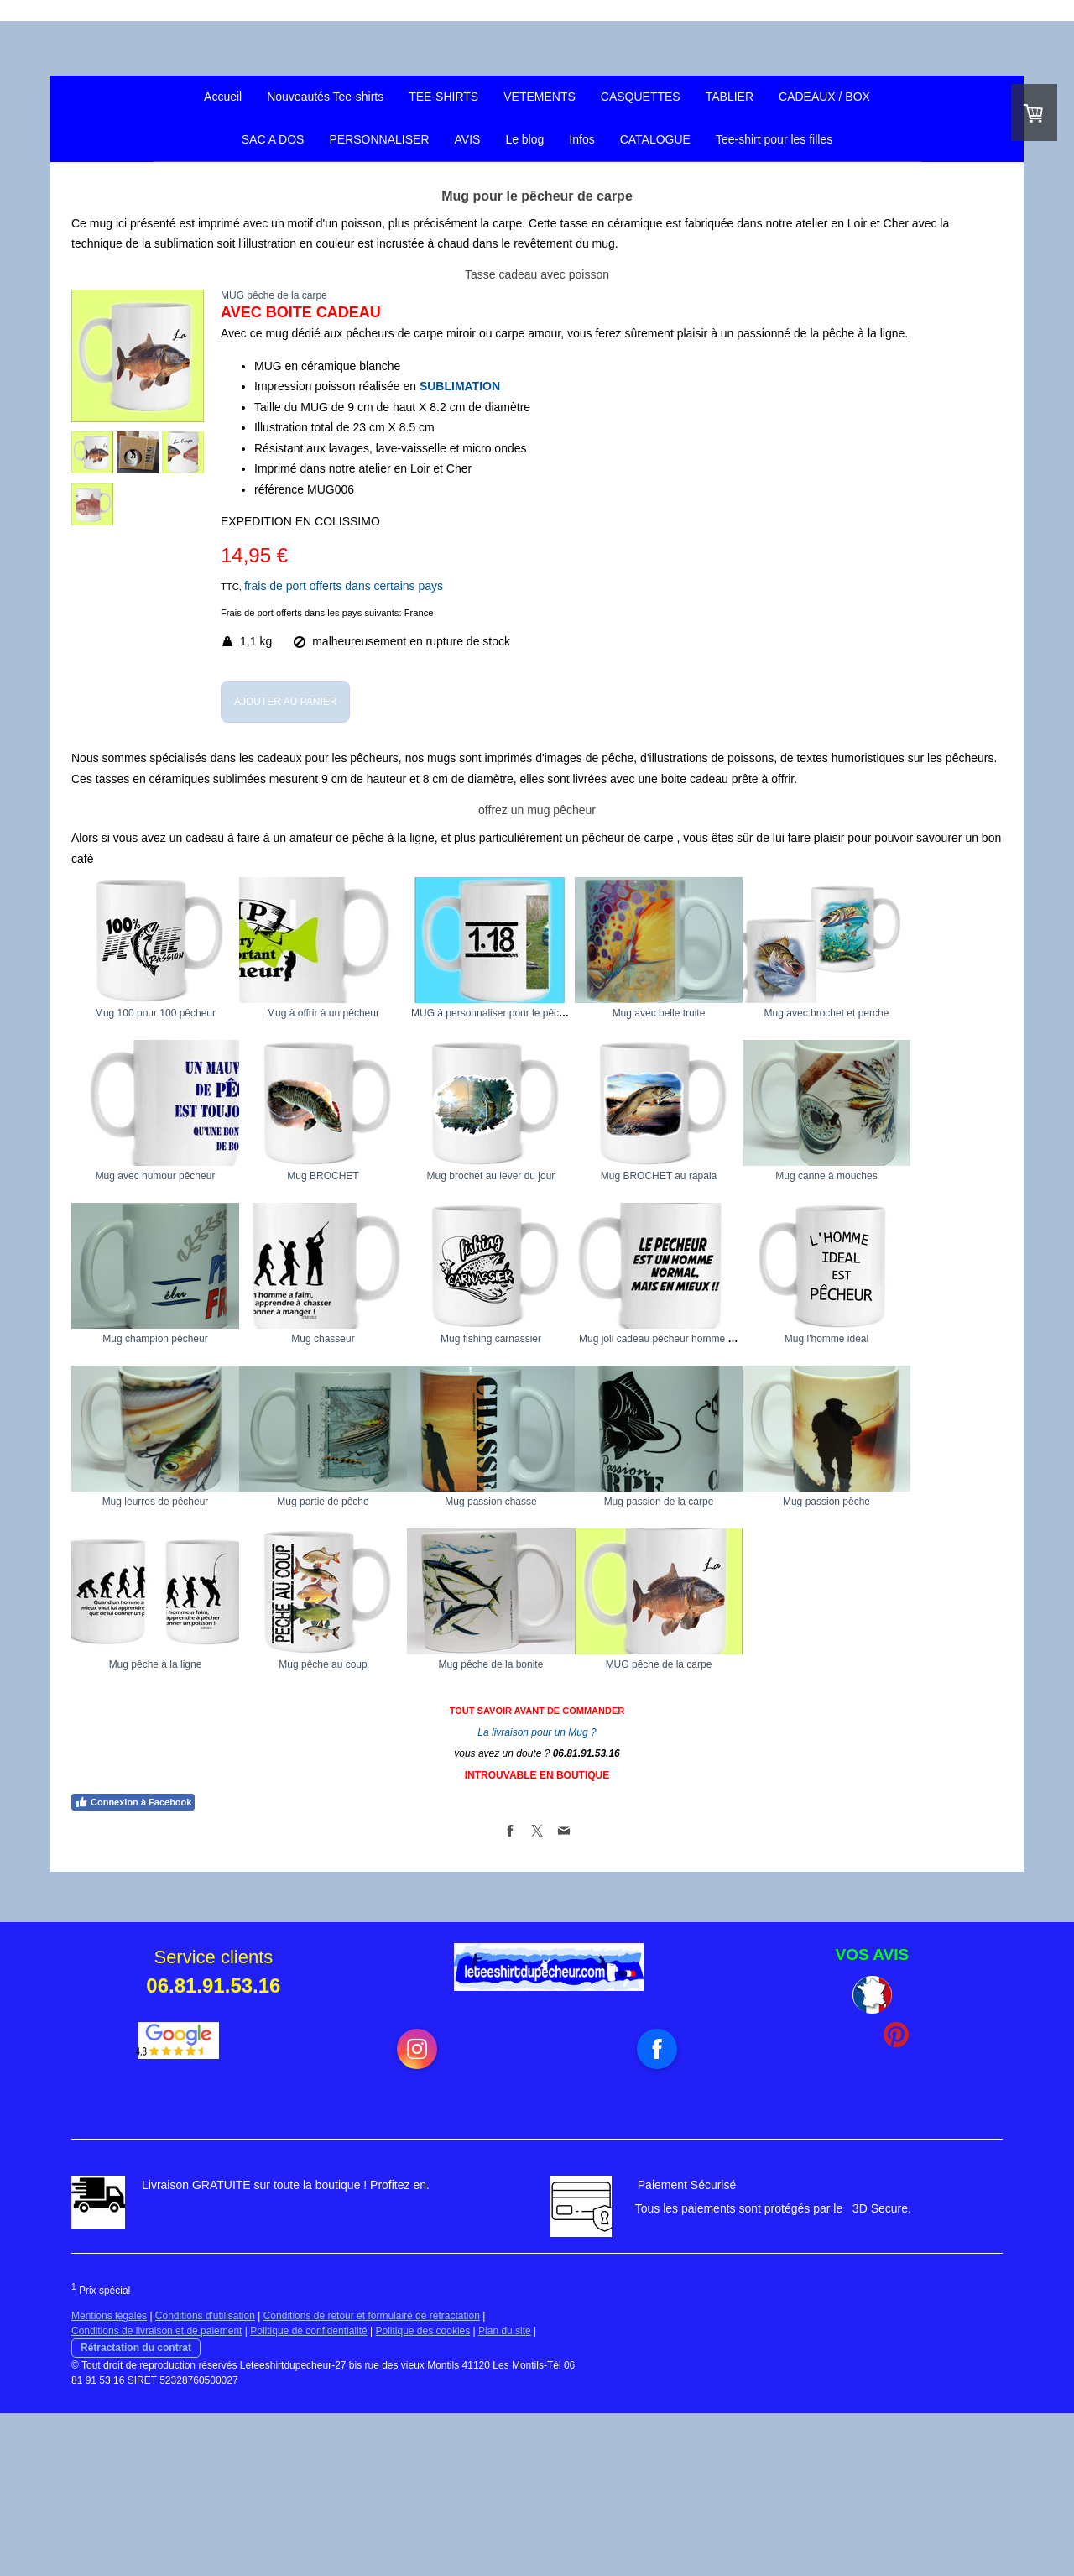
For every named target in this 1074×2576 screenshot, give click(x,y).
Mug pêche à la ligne (155, 1827)
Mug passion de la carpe (575, 1664)
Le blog (524, 139)
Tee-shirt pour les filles (774, 139)
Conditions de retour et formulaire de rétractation (371, 2479)
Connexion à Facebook (133, 1965)
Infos (581, 139)
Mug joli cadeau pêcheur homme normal (375, 1501)
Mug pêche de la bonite (575, 1827)
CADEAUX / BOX (824, 96)
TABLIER (729, 96)
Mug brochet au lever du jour (785, 1176)
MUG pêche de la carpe (785, 1827)
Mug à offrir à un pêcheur (365, 1013)
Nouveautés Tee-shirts (325, 96)
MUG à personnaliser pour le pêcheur (579, 1013)
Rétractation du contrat (136, 2510)
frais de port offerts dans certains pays (343, 586)
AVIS (468, 139)
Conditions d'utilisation (205, 2479)
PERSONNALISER (379, 139)
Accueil (223, 96)
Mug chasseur (784, 1339)
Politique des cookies (423, 2494)
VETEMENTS (539, 96)
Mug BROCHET (574, 1176)
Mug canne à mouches (364, 1339)
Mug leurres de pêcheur (785, 1501)
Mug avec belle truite (785, 1013)
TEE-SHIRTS (443, 96)
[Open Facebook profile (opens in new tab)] (657, 2212)
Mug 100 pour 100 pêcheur (155, 1013)
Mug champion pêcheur (574, 1339)
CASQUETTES (640, 96)
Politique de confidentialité (308, 2494)
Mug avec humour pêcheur (365, 1176)
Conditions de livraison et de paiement (156, 2494)
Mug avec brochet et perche (155, 1176)
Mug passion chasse (364, 1664)
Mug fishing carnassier (155, 1501)
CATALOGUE (655, 139)
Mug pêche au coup (365, 1827)
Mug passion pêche (784, 1664)
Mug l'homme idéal (575, 1501)
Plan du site (504, 2494)
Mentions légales (109, 2479)
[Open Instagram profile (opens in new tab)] (417, 2212)
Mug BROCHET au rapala (155, 1339)
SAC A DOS (273, 139)
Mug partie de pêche (155, 1664)
